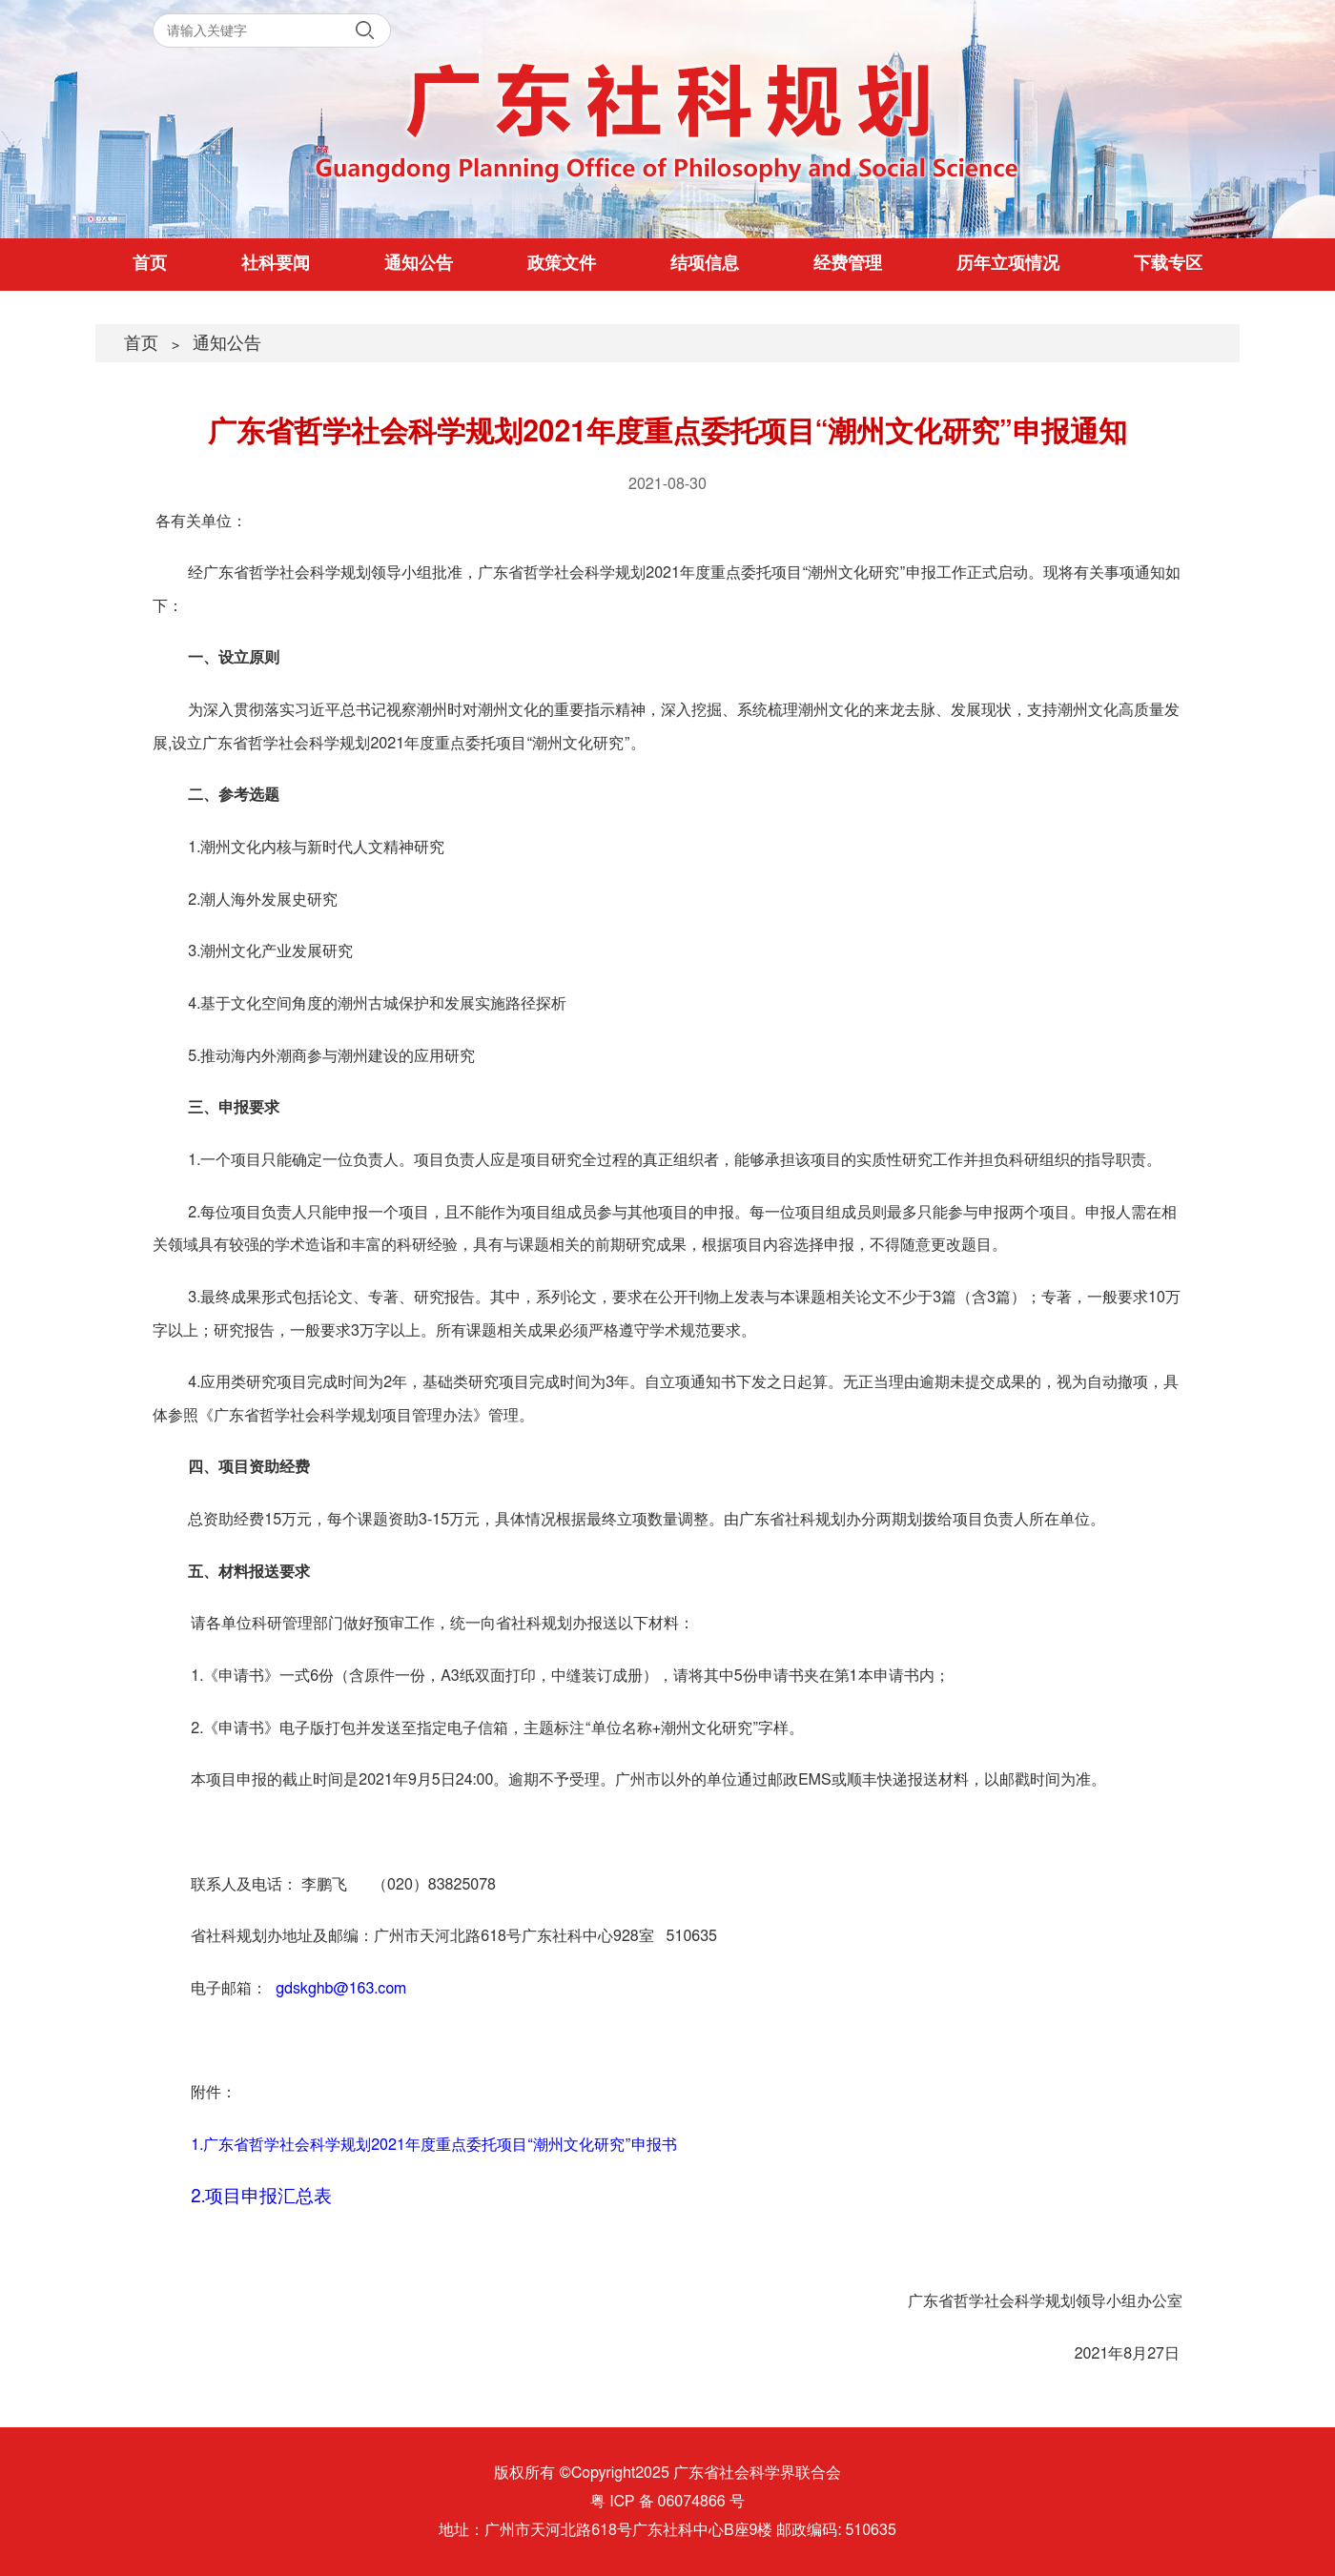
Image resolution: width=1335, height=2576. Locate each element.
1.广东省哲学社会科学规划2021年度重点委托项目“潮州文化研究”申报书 (433, 2145)
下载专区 (1168, 264)
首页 (150, 264)
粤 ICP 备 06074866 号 (667, 2501)
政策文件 (561, 264)
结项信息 (704, 264)
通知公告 (418, 264)
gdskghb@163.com (341, 1988)
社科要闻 (275, 264)
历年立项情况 (1007, 264)
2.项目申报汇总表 (261, 2197)
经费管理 (847, 264)
